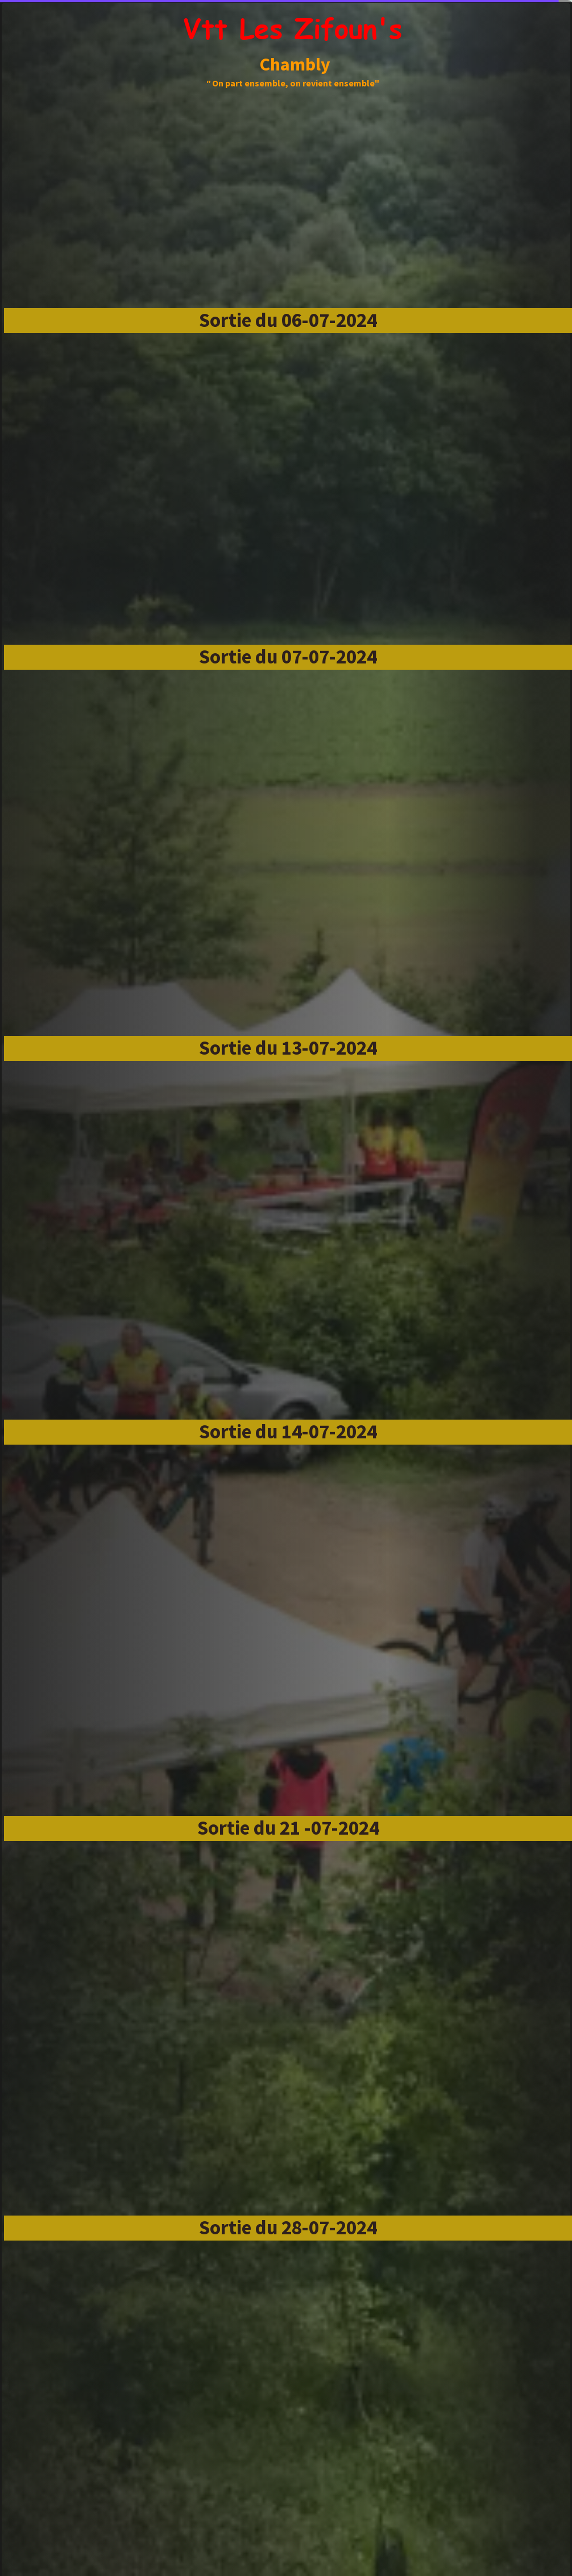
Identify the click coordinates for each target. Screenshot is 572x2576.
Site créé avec (289, 2569)
